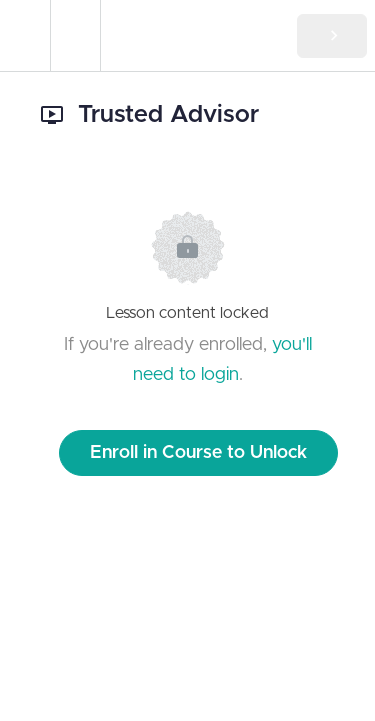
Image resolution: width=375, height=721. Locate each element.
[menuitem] (75, 35)
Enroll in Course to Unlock (198, 453)
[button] (25, 35)
